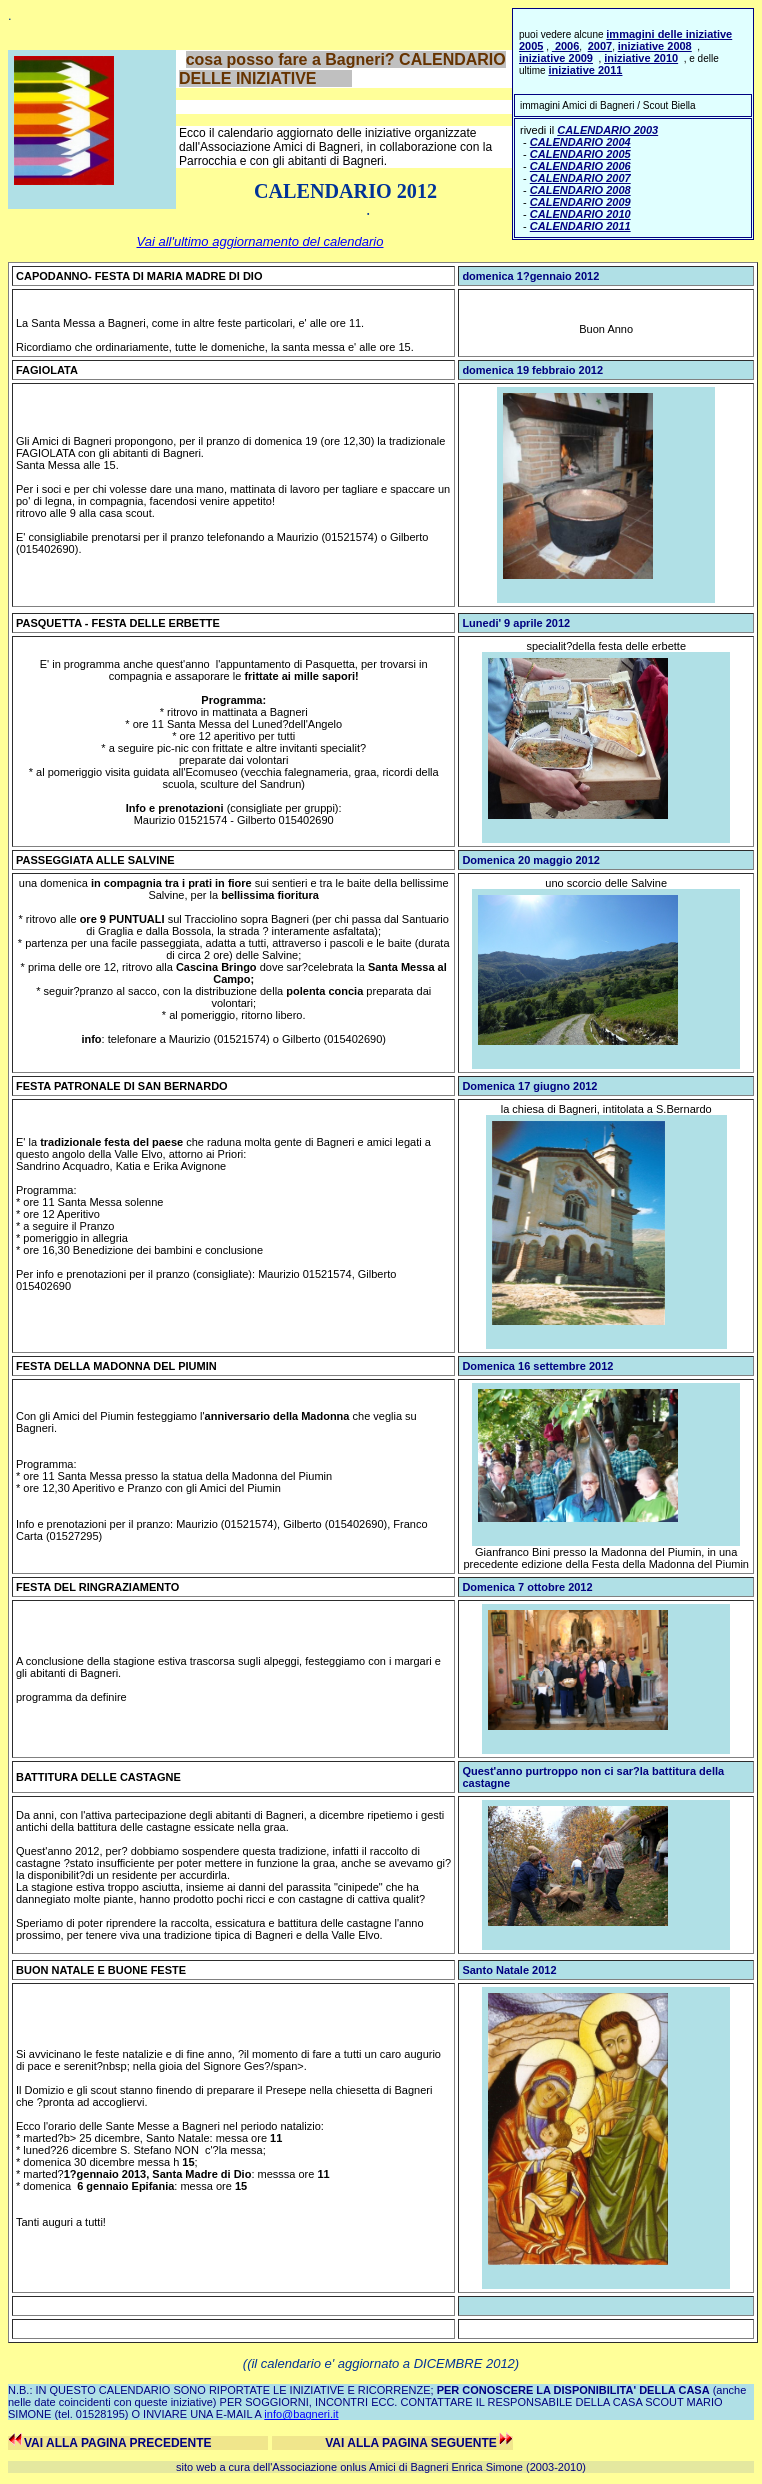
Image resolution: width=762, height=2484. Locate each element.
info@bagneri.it (301, 2414)
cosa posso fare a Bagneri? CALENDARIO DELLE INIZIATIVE (342, 69)
